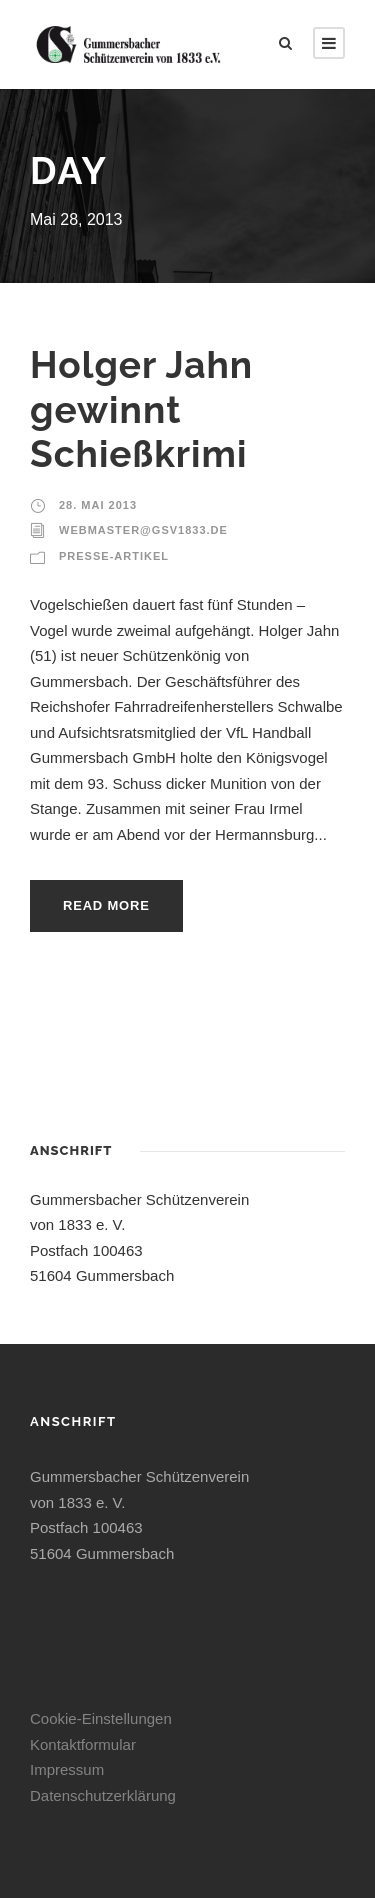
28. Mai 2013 (98, 505)
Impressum (67, 1769)
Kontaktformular (83, 1744)
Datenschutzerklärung (103, 1795)
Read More (106, 905)
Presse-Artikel (114, 556)
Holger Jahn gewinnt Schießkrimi (141, 409)
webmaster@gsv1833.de (143, 530)
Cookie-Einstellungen (101, 1718)
